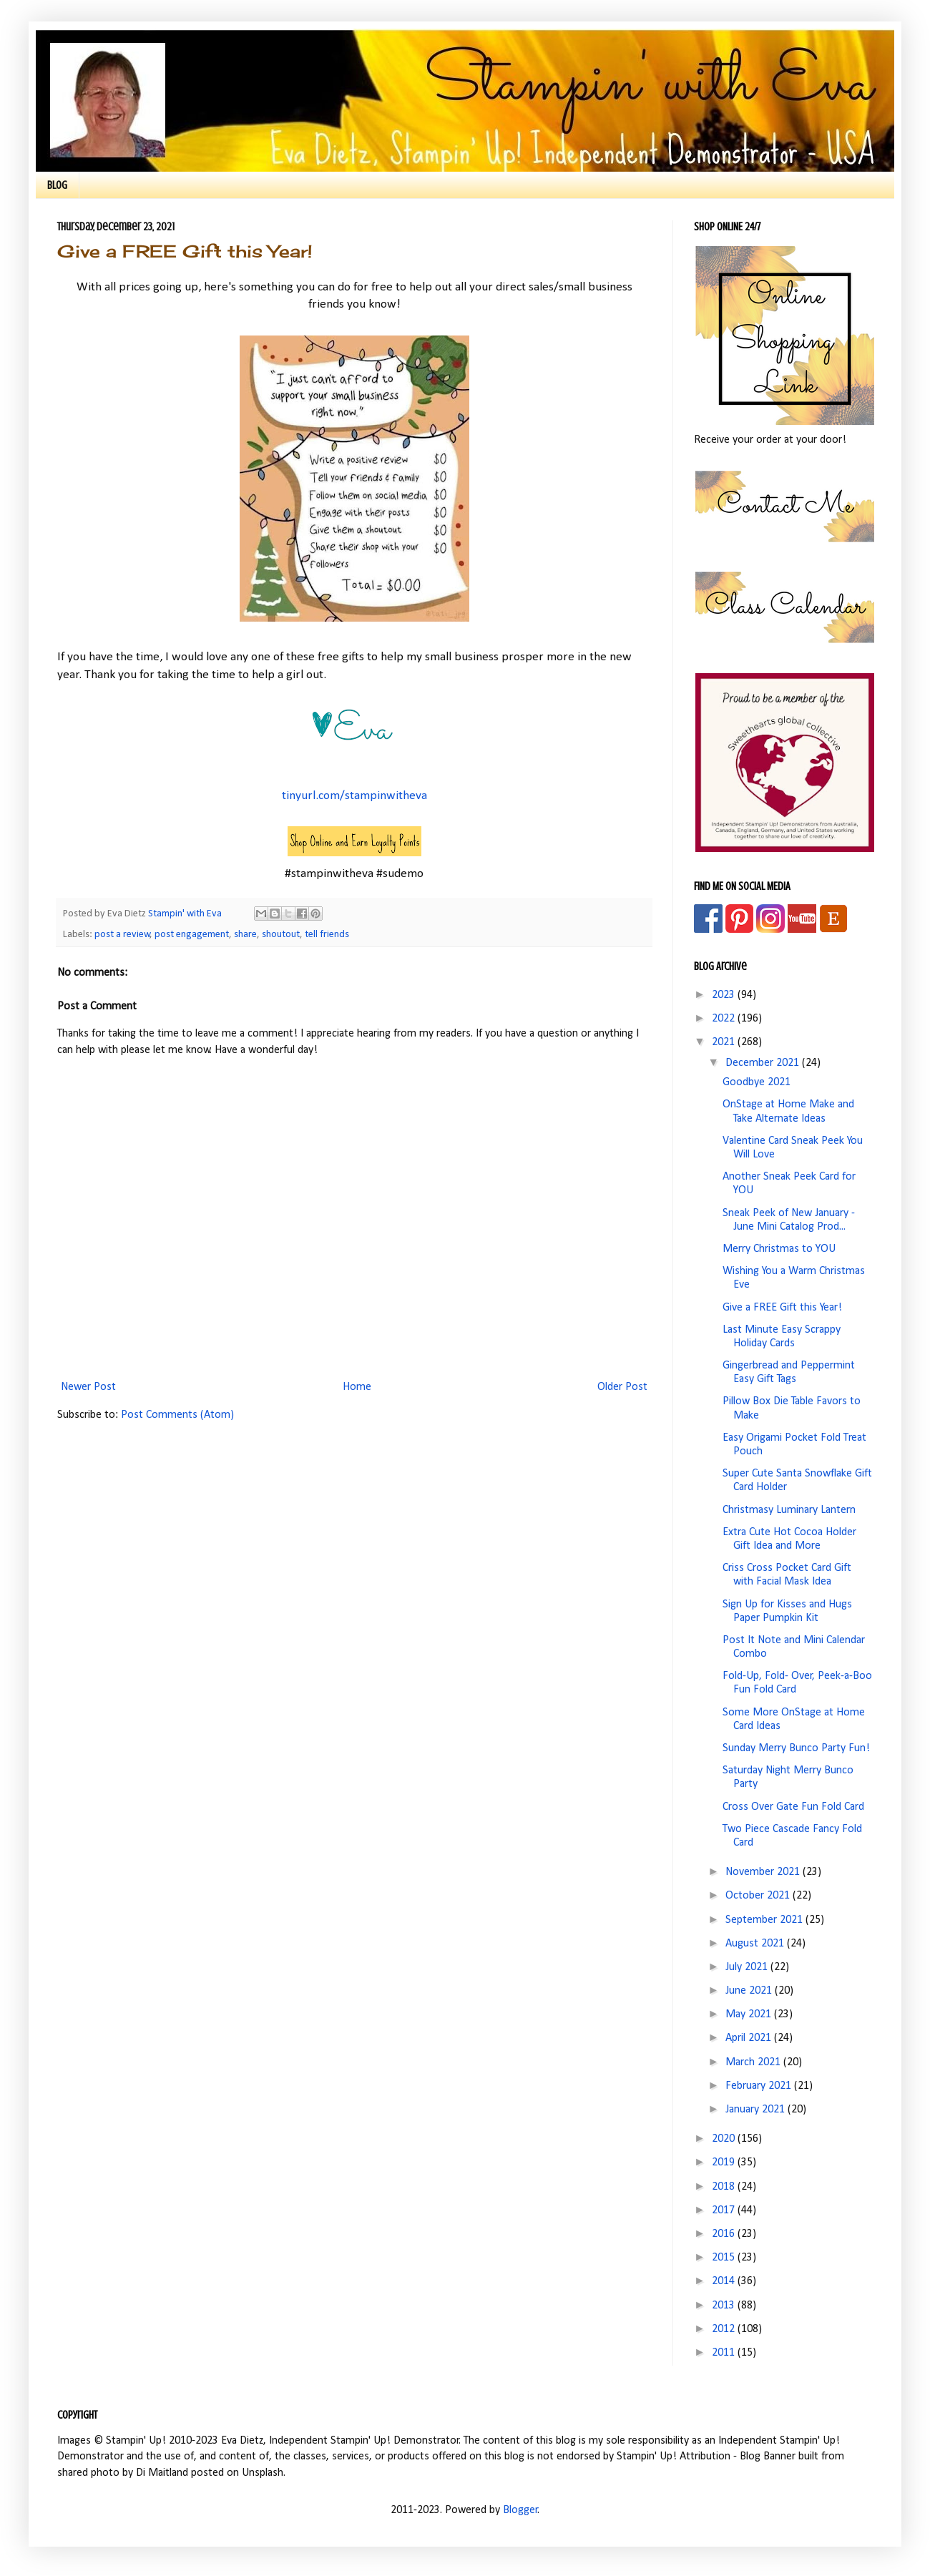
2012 (725, 2329)
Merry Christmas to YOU (779, 1249)
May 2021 (749, 2014)
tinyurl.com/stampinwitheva (354, 796)
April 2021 (749, 2038)
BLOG (57, 185)
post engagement (192, 934)
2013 (725, 2305)
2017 (725, 2210)
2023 (725, 995)
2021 (725, 1042)
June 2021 (750, 1991)
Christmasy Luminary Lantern (789, 1510)
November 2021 (764, 1872)
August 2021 (756, 1943)
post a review (122, 934)
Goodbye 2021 (756, 1082)
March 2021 (754, 2062)
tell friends (327, 934)
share (245, 934)
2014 (725, 2281)
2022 (725, 1018)
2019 (725, 2162)
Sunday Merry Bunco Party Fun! (796, 1748)
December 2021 (763, 1063)
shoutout (281, 934)
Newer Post (88, 1387)
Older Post (622, 1387)
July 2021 (747, 1967)
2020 (725, 2139)
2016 (725, 2234)
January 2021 (756, 2109)
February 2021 (759, 2086)
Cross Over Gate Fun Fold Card (793, 1807)
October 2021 (759, 1895)
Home (357, 1387)
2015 (725, 2257)
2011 (725, 2353)
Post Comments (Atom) (177, 1415)
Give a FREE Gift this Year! (782, 1307)
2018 (725, 2187)
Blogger (520, 2510)
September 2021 (765, 1920)
